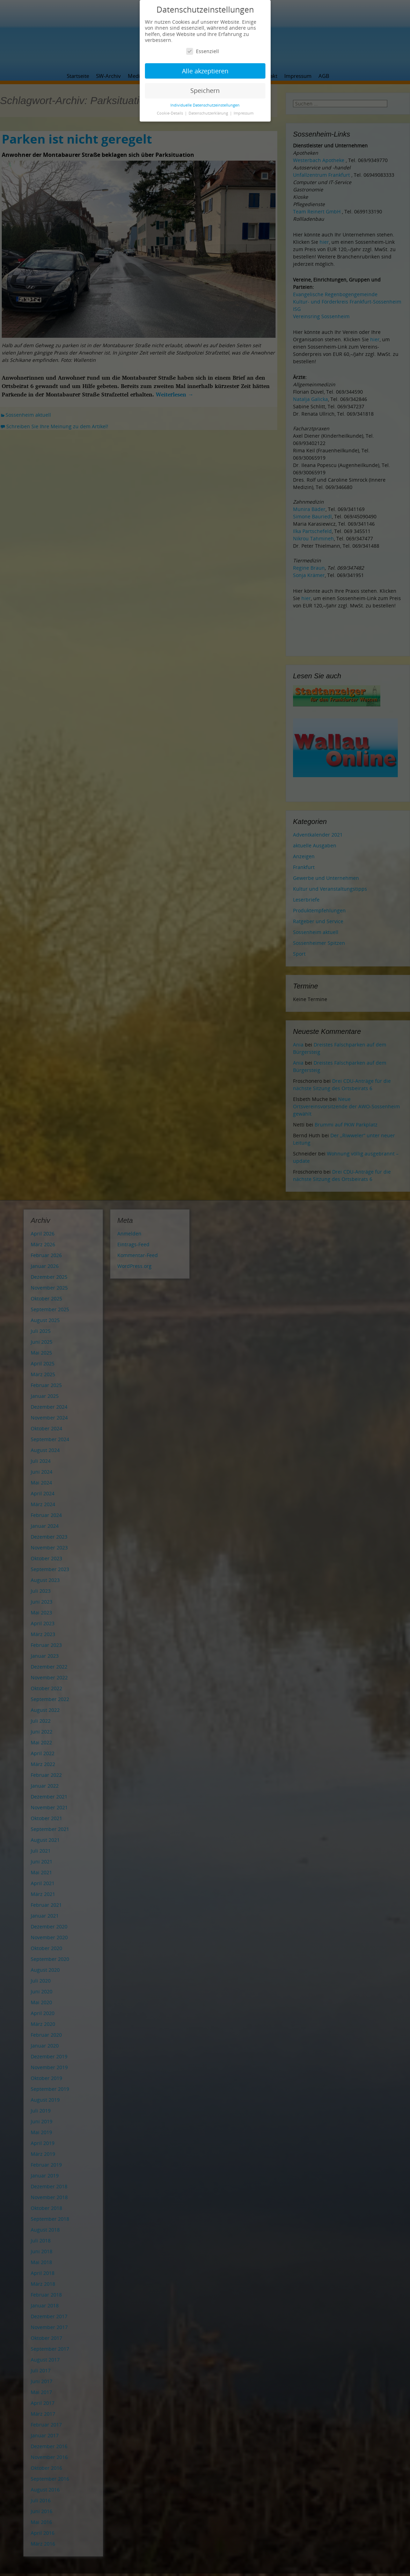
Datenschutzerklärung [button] (209, 113)
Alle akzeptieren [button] (205, 71)
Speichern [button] (205, 90)
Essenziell (202, 51)
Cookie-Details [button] (170, 113)
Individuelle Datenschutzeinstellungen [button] (205, 105)
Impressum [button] (244, 113)
